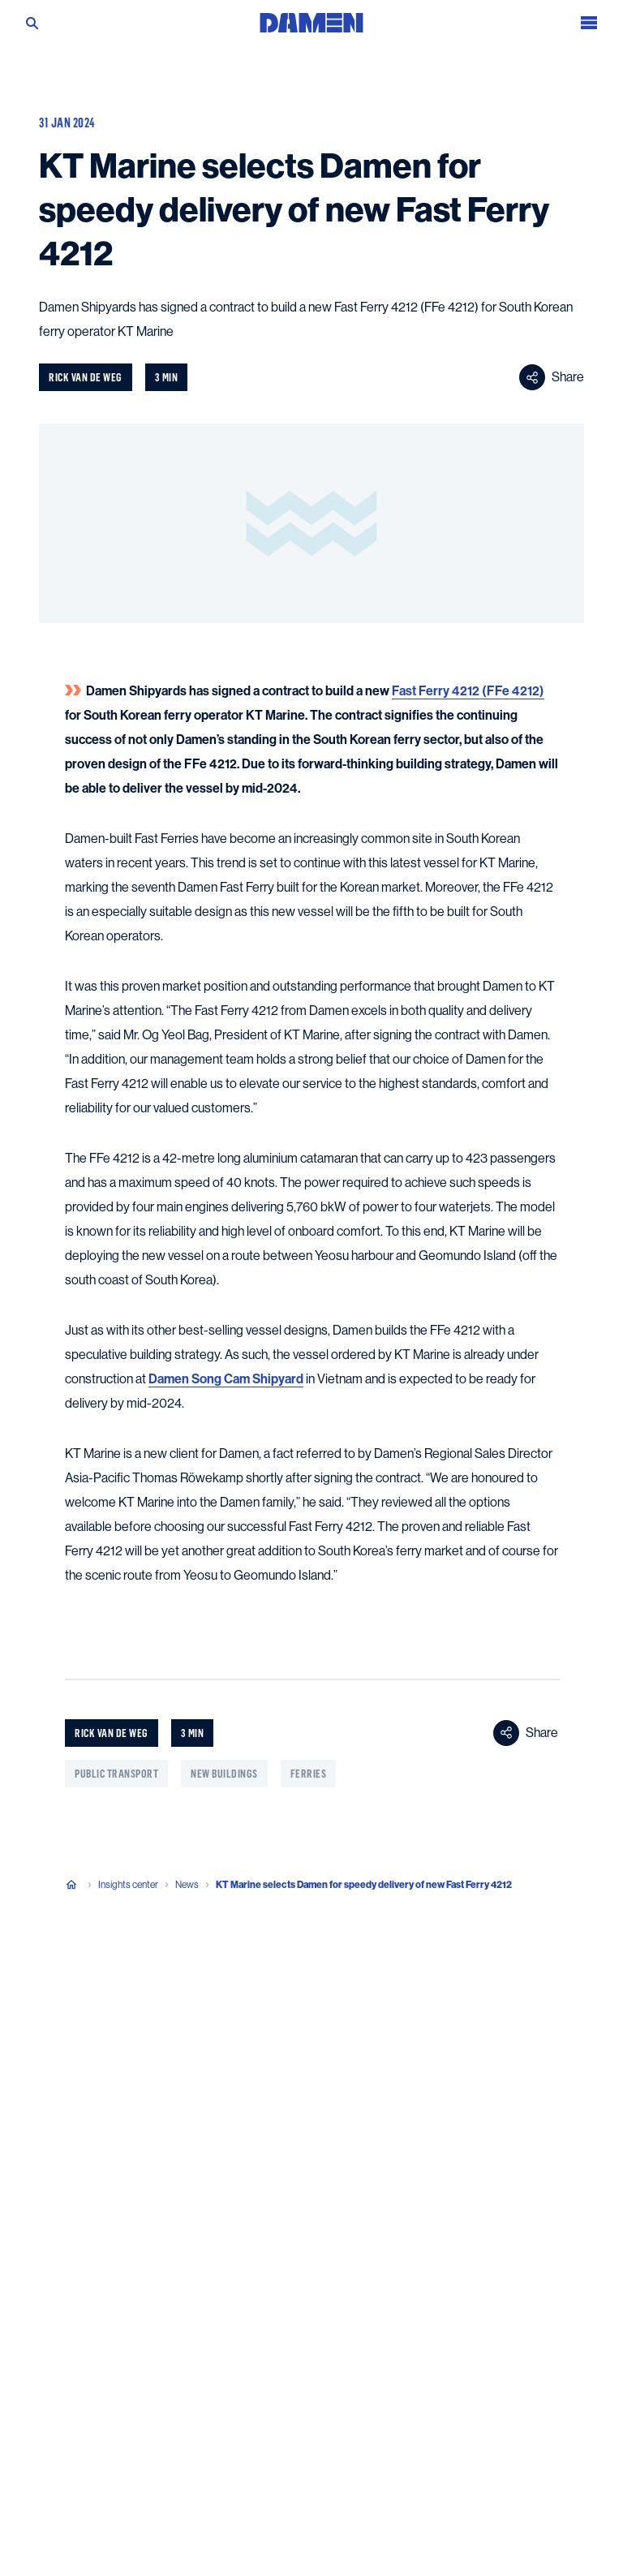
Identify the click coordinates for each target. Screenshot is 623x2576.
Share (551, 377)
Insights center (128, 1884)
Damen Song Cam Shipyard (225, 1379)
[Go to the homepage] (311, 16)
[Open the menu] (589, 17)
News (187, 1884)
